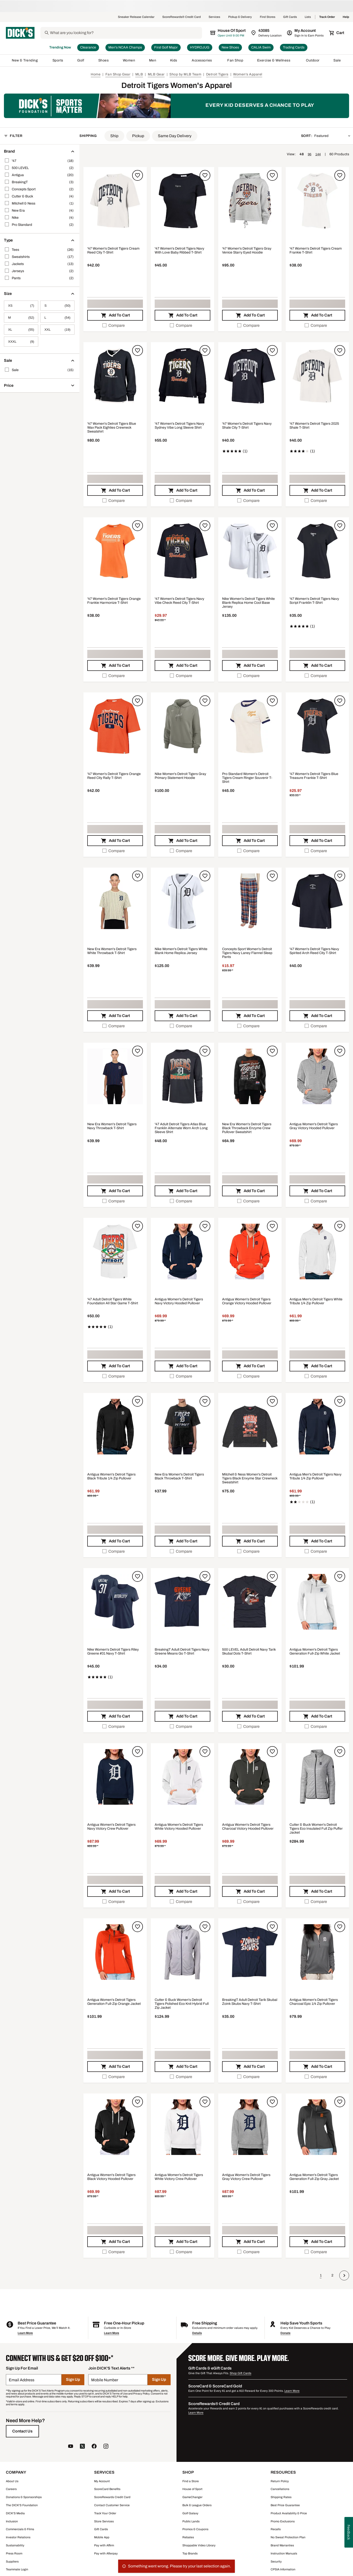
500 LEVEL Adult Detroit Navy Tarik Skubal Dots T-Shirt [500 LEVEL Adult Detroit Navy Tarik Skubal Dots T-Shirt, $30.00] (249, 1651)
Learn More (25, 2333)
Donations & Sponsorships (24, 2497)
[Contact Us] (22, 2431)
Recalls (276, 2529)
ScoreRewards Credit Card (112, 2497)
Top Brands (190, 2553)
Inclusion (12, 2521)
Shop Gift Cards (240, 2373)
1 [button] (321, 2275)
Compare (113, 325)
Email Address (21, 2380)
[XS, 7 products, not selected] (21, 306)
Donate (285, 2333)
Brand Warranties (282, 2545)
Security (276, 2561)
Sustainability (15, 2545)
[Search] (129, 33)
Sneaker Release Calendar (136, 17)
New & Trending (25, 60)
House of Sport (192, 2489)
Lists (308, 17)
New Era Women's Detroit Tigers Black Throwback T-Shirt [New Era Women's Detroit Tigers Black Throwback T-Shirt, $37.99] (179, 1476)
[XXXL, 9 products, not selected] (21, 342)
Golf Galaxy (190, 2513)
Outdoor (313, 60)
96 (309, 154)
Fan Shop (235, 60)
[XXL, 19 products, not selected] (57, 330)
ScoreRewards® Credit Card (181, 17)
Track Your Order (105, 2513)
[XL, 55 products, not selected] (21, 330)
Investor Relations (18, 2537)
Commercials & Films (20, 2529)
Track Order (327, 17)
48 (302, 154)
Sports (57, 60)
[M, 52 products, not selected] (21, 318)
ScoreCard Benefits (107, 2489)
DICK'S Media (15, 2513)
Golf (80, 60)
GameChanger (192, 2497)
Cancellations (280, 2489)
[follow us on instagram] (106, 2446)
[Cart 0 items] (337, 33)
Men (152, 60)
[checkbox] (115, 325)
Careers (11, 2489)
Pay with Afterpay (106, 2553)
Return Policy (280, 2481)
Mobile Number (104, 2380)
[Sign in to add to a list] (137, 175)
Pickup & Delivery (240, 17)
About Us (12, 2481)
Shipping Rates (281, 2497)
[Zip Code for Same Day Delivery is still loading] (267, 33)
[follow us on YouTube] (71, 2446)
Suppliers (12, 2561)
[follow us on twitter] (82, 2446)
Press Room (14, 2553)
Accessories (203, 60)
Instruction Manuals (284, 2553)
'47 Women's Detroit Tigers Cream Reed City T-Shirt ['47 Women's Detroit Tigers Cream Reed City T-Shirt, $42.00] (113, 250)
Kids (174, 60)
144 (318, 154)
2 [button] (332, 2275)
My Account (102, 2481)
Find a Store (190, 2481)
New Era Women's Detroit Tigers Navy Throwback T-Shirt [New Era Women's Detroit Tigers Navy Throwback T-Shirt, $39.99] (112, 1126)
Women (129, 60)
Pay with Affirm (104, 2545)
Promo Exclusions (283, 2521)
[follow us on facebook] (94, 2446)
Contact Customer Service (112, 2505)
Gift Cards (290, 17)
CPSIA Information (283, 2569)
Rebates (188, 2537)
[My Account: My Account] (306, 33)
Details (197, 2333)
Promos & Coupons (195, 2529)
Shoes (103, 60)
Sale (337, 60)
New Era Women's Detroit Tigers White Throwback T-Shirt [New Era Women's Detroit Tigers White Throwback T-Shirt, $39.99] (112, 951)
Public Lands (191, 2521)
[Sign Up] (73, 2379)
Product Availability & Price (289, 2513)
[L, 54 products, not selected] (57, 318)
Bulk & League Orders (197, 2505)
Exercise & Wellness (274, 60)
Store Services (104, 2521)
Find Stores (267, 17)
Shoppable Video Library (198, 2545)
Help (346, 17)
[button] (114, 136)
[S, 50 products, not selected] (57, 306)
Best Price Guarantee (285, 2505)
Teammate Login (17, 2569)
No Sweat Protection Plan (288, 2537)
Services (214, 17)
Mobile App (101, 2537)
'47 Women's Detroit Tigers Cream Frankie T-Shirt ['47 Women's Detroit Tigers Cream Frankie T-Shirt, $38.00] (316, 250)
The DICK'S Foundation (22, 2505)
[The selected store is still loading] (232, 33)
